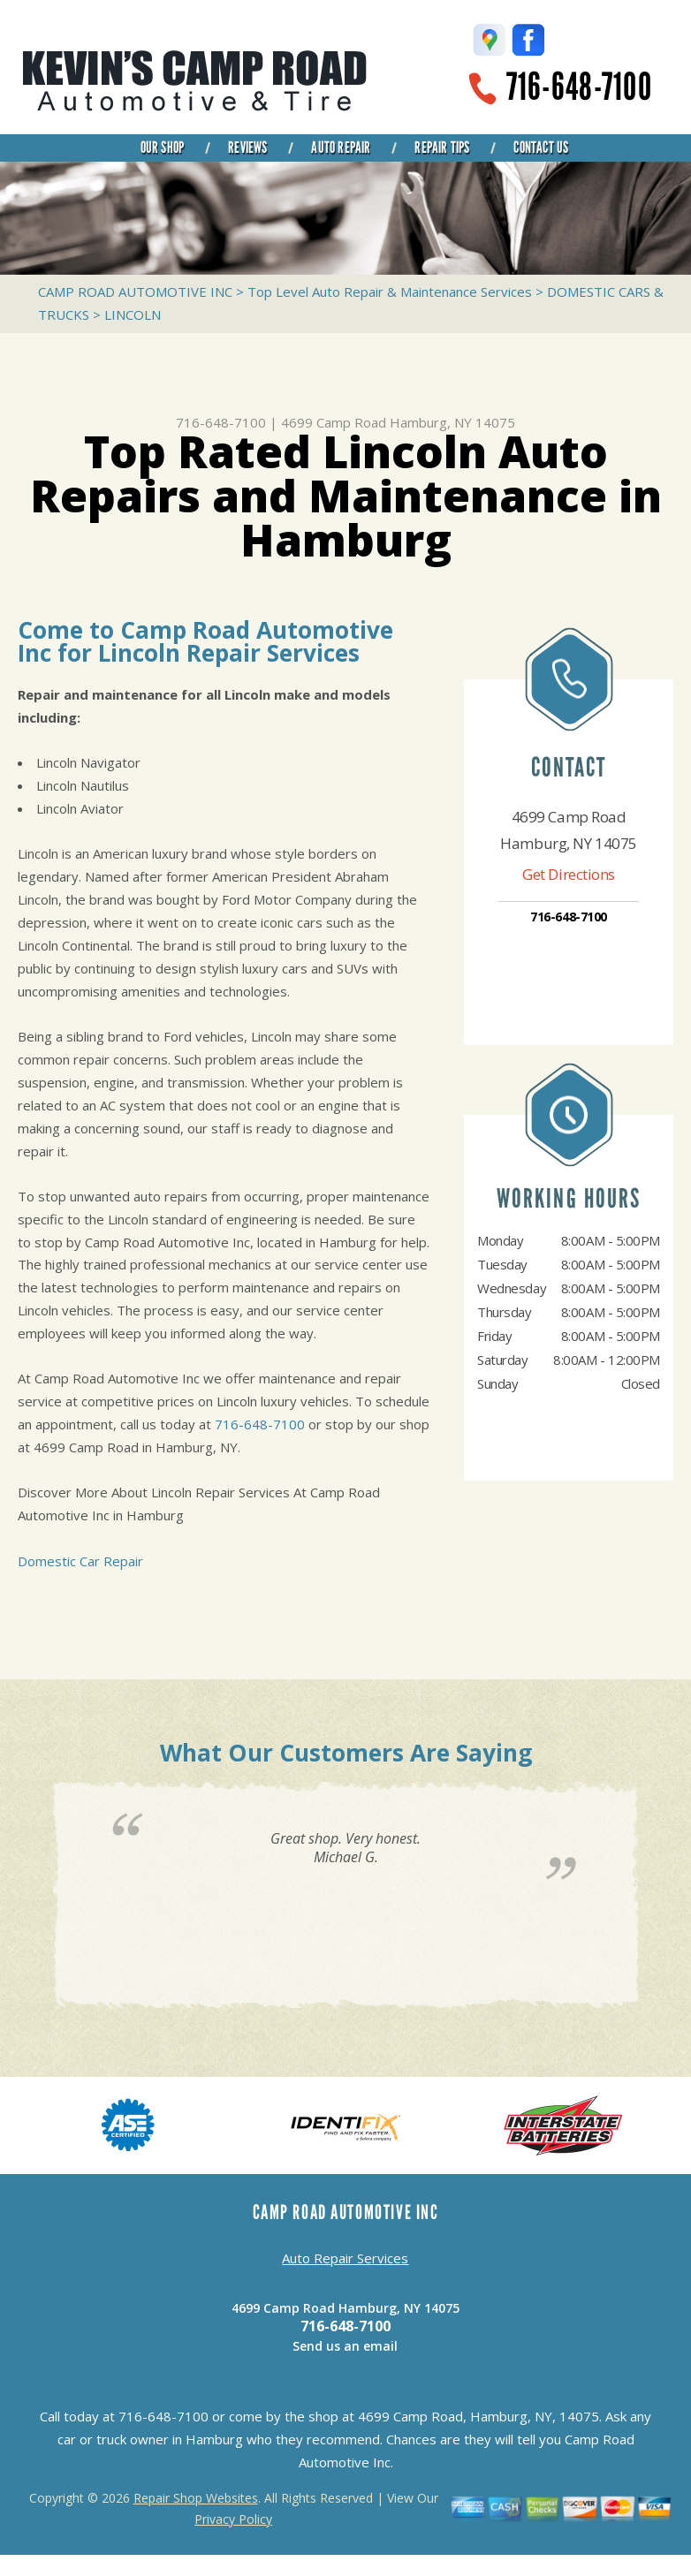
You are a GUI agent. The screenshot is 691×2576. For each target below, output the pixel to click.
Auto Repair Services (345, 2258)
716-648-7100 (579, 87)
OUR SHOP (162, 147)
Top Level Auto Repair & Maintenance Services (389, 291)
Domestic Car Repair (80, 1561)
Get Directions (568, 874)
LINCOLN (132, 314)
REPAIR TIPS (441, 147)
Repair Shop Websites (195, 2497)
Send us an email (345, 2345)
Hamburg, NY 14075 (452, 422)
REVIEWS (247, 147)
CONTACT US (540, 147)
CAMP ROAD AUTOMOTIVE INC (135, 291)
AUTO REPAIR (340, 147)
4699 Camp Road (333, 422)
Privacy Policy (233, 2519)
